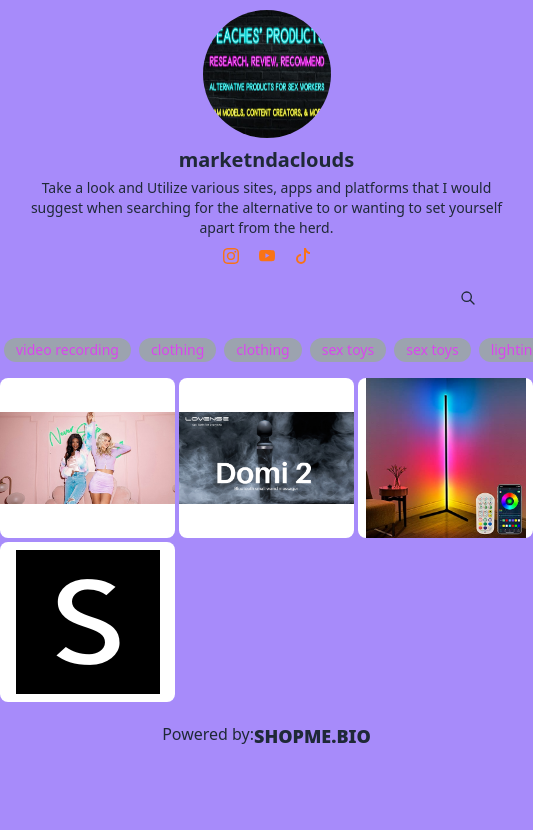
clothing (177, 349)
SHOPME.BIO (312, 736)
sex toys (348, 349)
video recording (67, 349)
